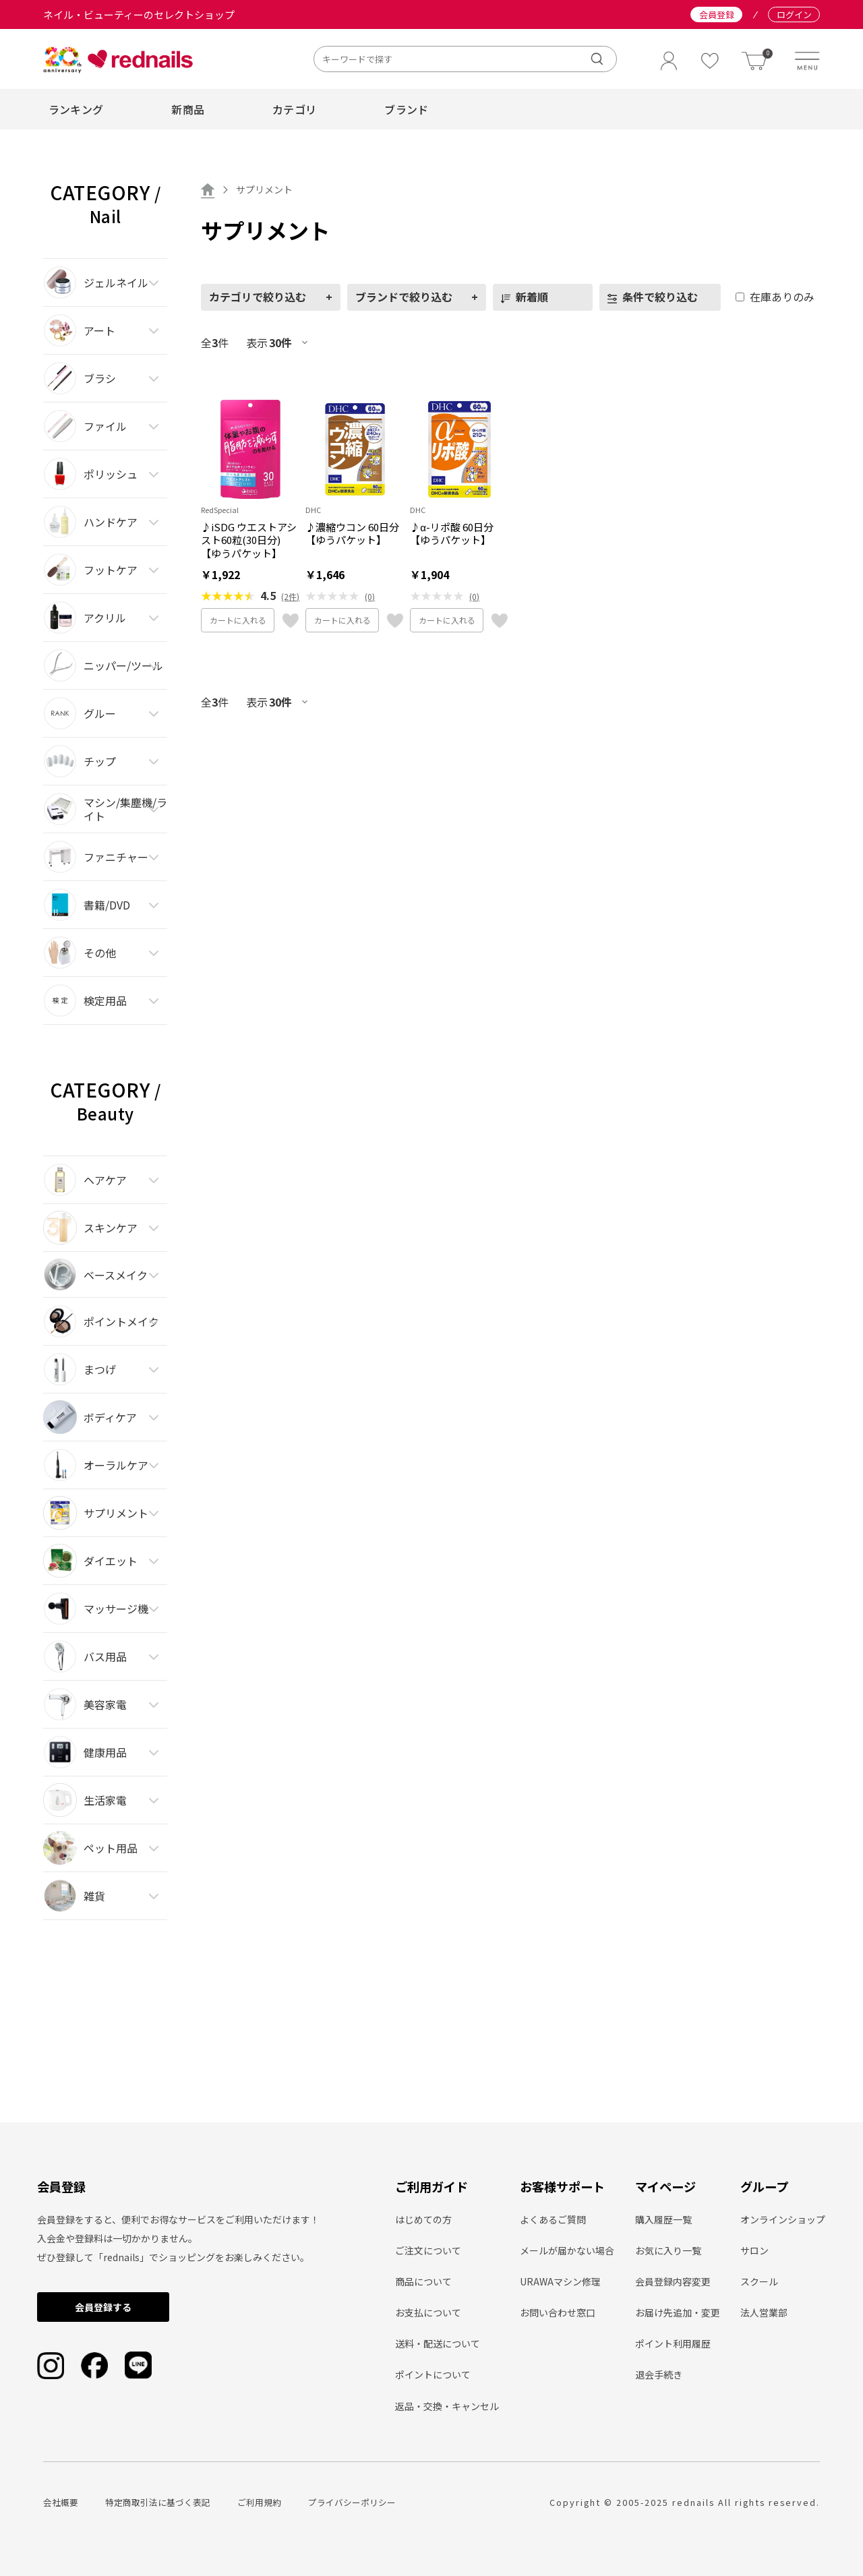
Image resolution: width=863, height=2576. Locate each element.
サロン (754, 2250)
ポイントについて (433, 2374)
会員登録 (716, 14)
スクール (759, 2281)
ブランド (406, 109)
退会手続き (658, 2374)
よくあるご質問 (553, 2219)
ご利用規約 (259, 2502)
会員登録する (103, 2307)
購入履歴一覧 (663, 2219)
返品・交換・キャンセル (447, 2406)
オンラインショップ (782, 2219)
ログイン (794, 14)
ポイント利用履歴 (673, 2343)
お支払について (428, 2312)
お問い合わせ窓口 (557, 2312)
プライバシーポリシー (352, 2502)
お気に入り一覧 (668, 2250)
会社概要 (60, 2502)
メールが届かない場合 (567, 2250)
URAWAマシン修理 (560, 2281)
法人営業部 (763, 2312)
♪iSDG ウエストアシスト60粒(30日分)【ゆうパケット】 (249, 540)
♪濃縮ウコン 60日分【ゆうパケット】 (352, 533)
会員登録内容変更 (673, 2281)
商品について (423, 2281)
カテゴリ (294, 109)
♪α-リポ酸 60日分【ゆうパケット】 (452, 533)
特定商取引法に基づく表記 (157, 2502)
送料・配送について (437, 2343)
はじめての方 (423, 2219)
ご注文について (428, 2250)
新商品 (187, 109)
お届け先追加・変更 (677, 2312)
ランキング (76, 109)
